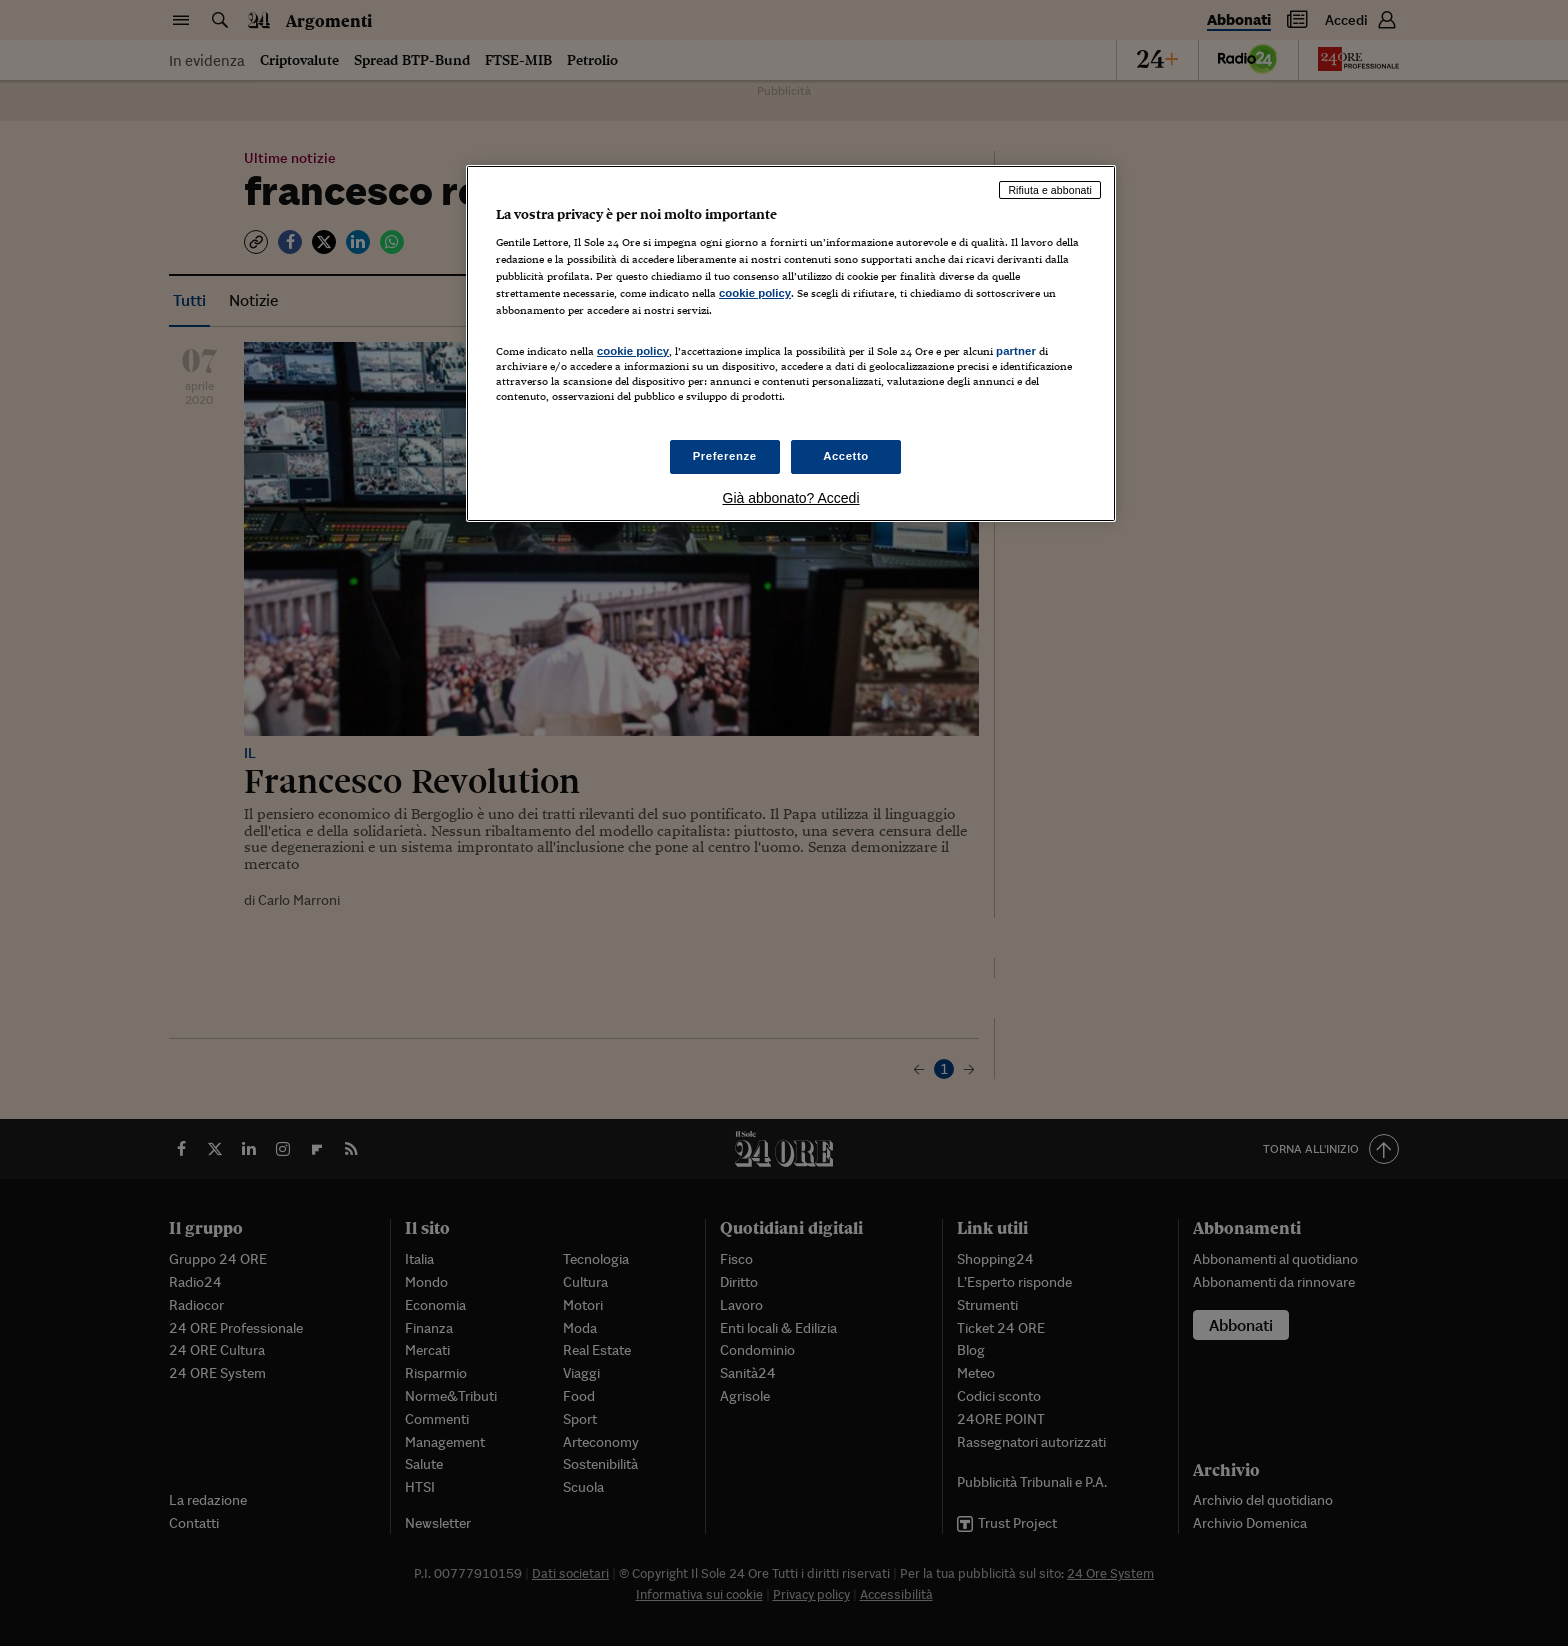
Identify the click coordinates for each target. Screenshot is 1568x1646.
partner (1016, 351)
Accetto (846, 456)
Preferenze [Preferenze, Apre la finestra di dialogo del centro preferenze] (725, 456)
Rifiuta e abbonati (1050, 190)
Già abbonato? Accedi (791, 498)
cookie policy (755, 293)
